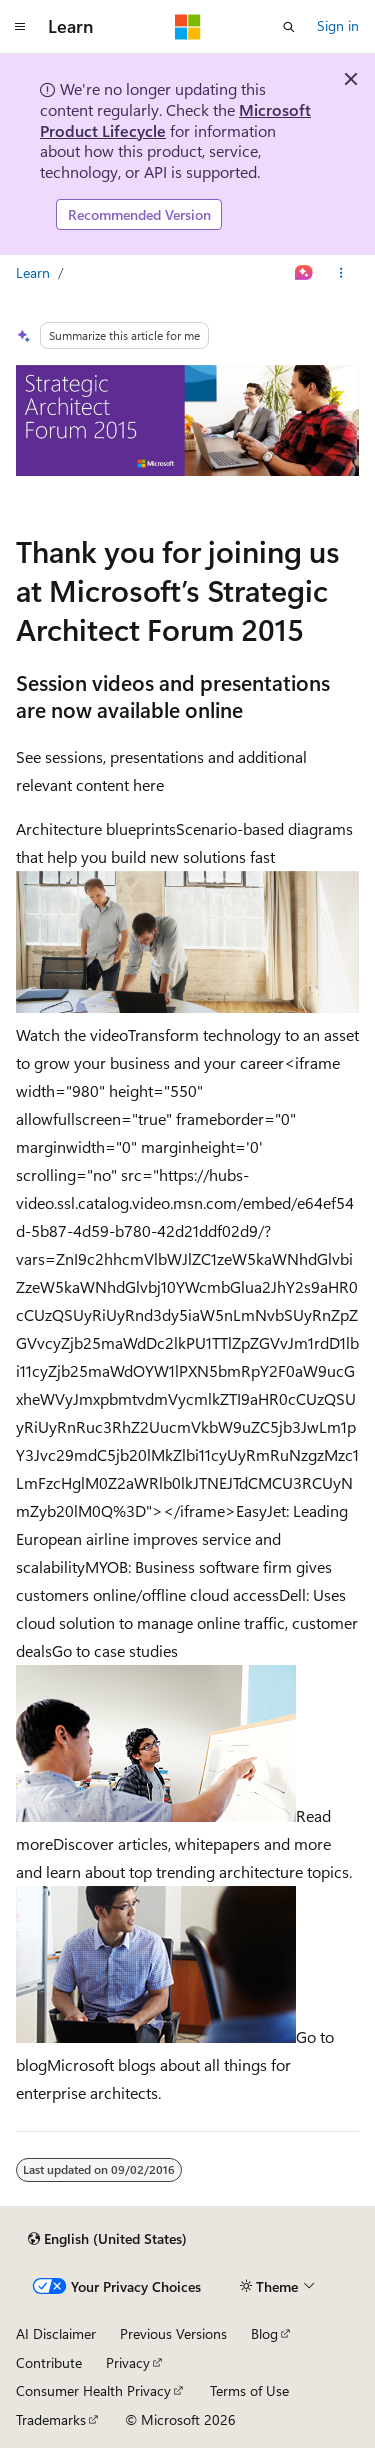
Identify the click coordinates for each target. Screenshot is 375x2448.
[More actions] (341, 273)
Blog (264, 2333)
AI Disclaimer (56, 2333)
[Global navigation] (20, 27)
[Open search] (289, 27)
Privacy (128, 2362)
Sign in (338, 25)
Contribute (49, 2362)
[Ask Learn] (304, 273)
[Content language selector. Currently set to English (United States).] (107, 2239)
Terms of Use (249, 2390)
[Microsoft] (188, 27)
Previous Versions (173, 2333)
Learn (33, 272)
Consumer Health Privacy (93, 2390)
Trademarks (51, 2419)
